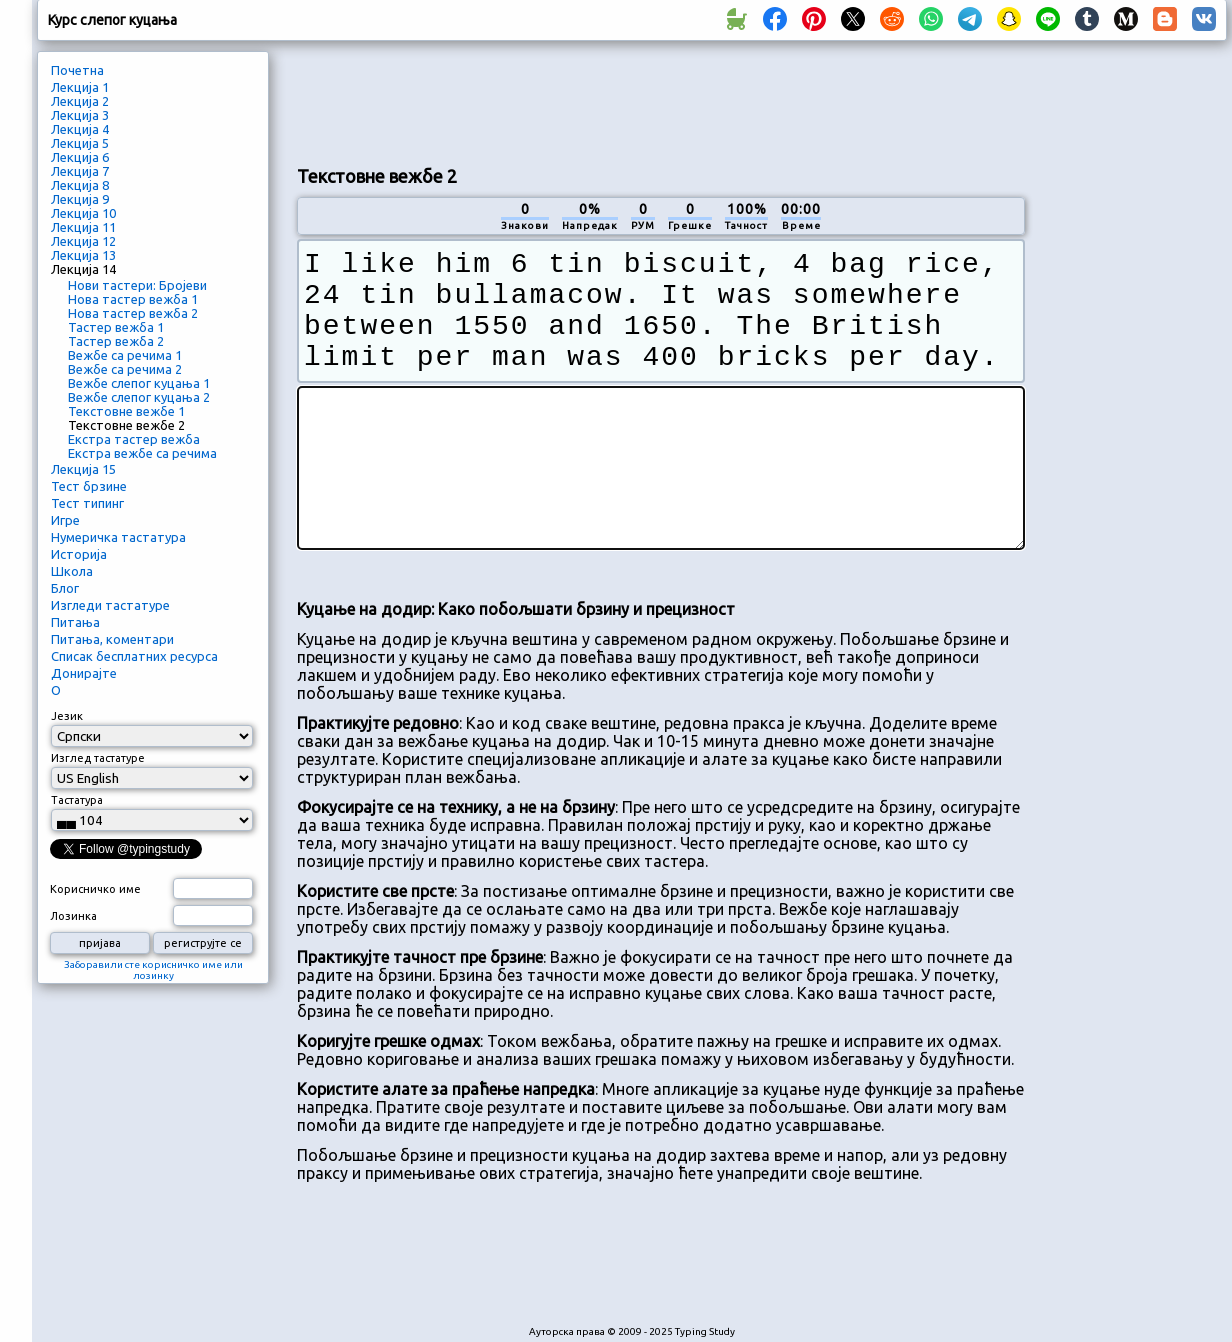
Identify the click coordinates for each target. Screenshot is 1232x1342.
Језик (67, 716)
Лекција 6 (80, 157)
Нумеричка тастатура (118, 537)
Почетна (77, 70)
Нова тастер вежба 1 (133, 299)
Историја (79, 554)
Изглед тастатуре (98, 758)
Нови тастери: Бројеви (137, 285)
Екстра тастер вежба (134, 439)
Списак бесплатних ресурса (134, 656)
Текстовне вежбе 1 (126, 411)
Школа (72, 571)
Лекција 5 (80, 143)
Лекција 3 (80, 115)
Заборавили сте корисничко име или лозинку (153, 970)
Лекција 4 (80, 129)
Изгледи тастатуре (110, 605)
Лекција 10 (83, 213)
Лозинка (73, 916)
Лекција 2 (80, 101)
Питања (75, 622)
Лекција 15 (83, 469)
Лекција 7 (80, 171)
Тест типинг (87, 503)
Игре (65, 520)
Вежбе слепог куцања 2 (139, 397)
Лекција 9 (80, 199)
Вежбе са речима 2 (125, 369)
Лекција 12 (83, 241)
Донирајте (84, 673)
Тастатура (77, 800)
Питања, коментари (112, 639)
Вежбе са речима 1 (125, 355)
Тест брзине (89, 486)
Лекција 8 (80, 185)
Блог (65, 588)
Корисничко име (95, 889)
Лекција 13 (83, 255)
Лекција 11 (83, 227)
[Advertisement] (661, 101)
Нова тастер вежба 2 (133, 313)
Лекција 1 (80, 87)
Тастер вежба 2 (116, 341)
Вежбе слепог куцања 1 (139, 383)
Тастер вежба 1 (116, 327)
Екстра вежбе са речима (142, 453)
